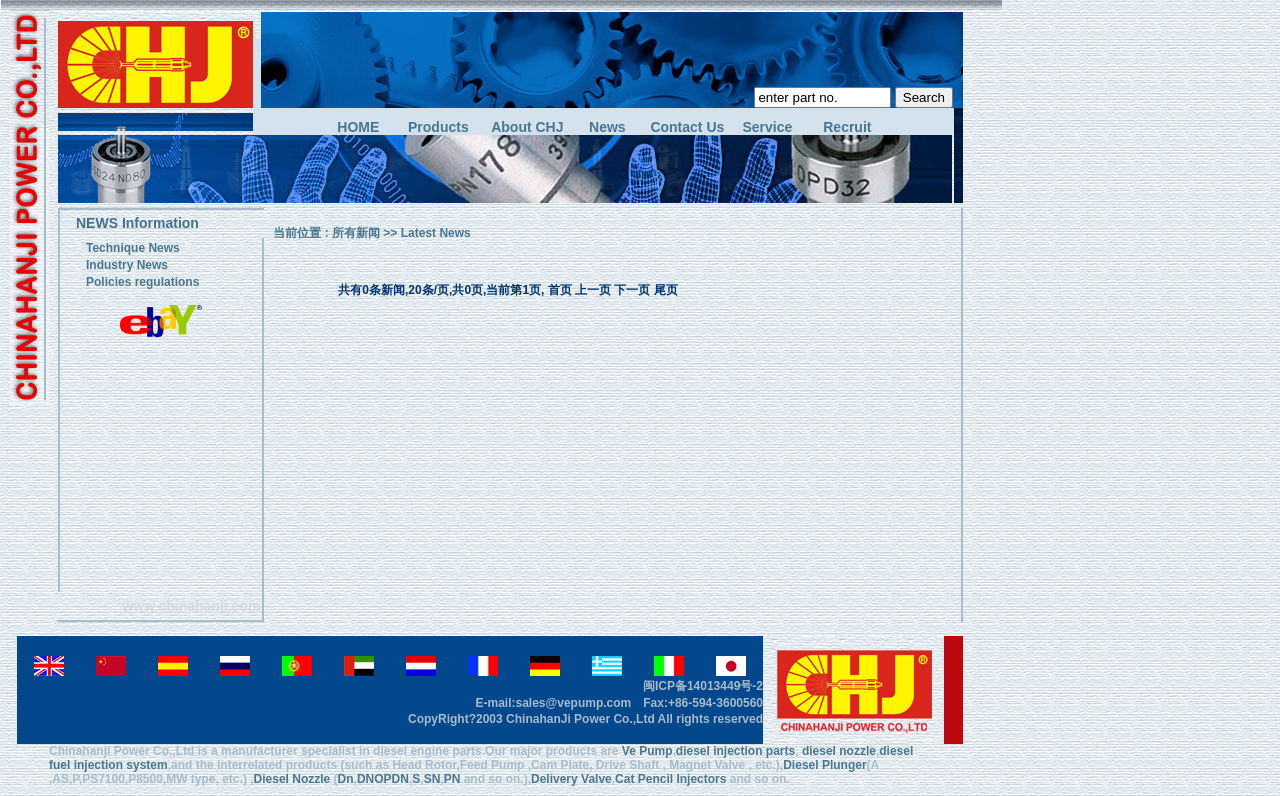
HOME (358, 127)
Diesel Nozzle (292, 779)
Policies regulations (142, 282)
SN (432, 779)
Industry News (127, 265)
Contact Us (687, 127)
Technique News (133, 248)
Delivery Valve (571, 779)
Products (438, 127)
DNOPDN (383, 779)
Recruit (847, 127)
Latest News (436, 233)
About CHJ (527, 127)
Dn (346, 779)
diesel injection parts (735, 751)
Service (767, 127)
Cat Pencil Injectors (670, 779)
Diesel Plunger (824, 765)
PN (452, 779)
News (607, 127)
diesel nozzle (839, 751)
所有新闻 (356, 233)
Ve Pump (647, 751)
